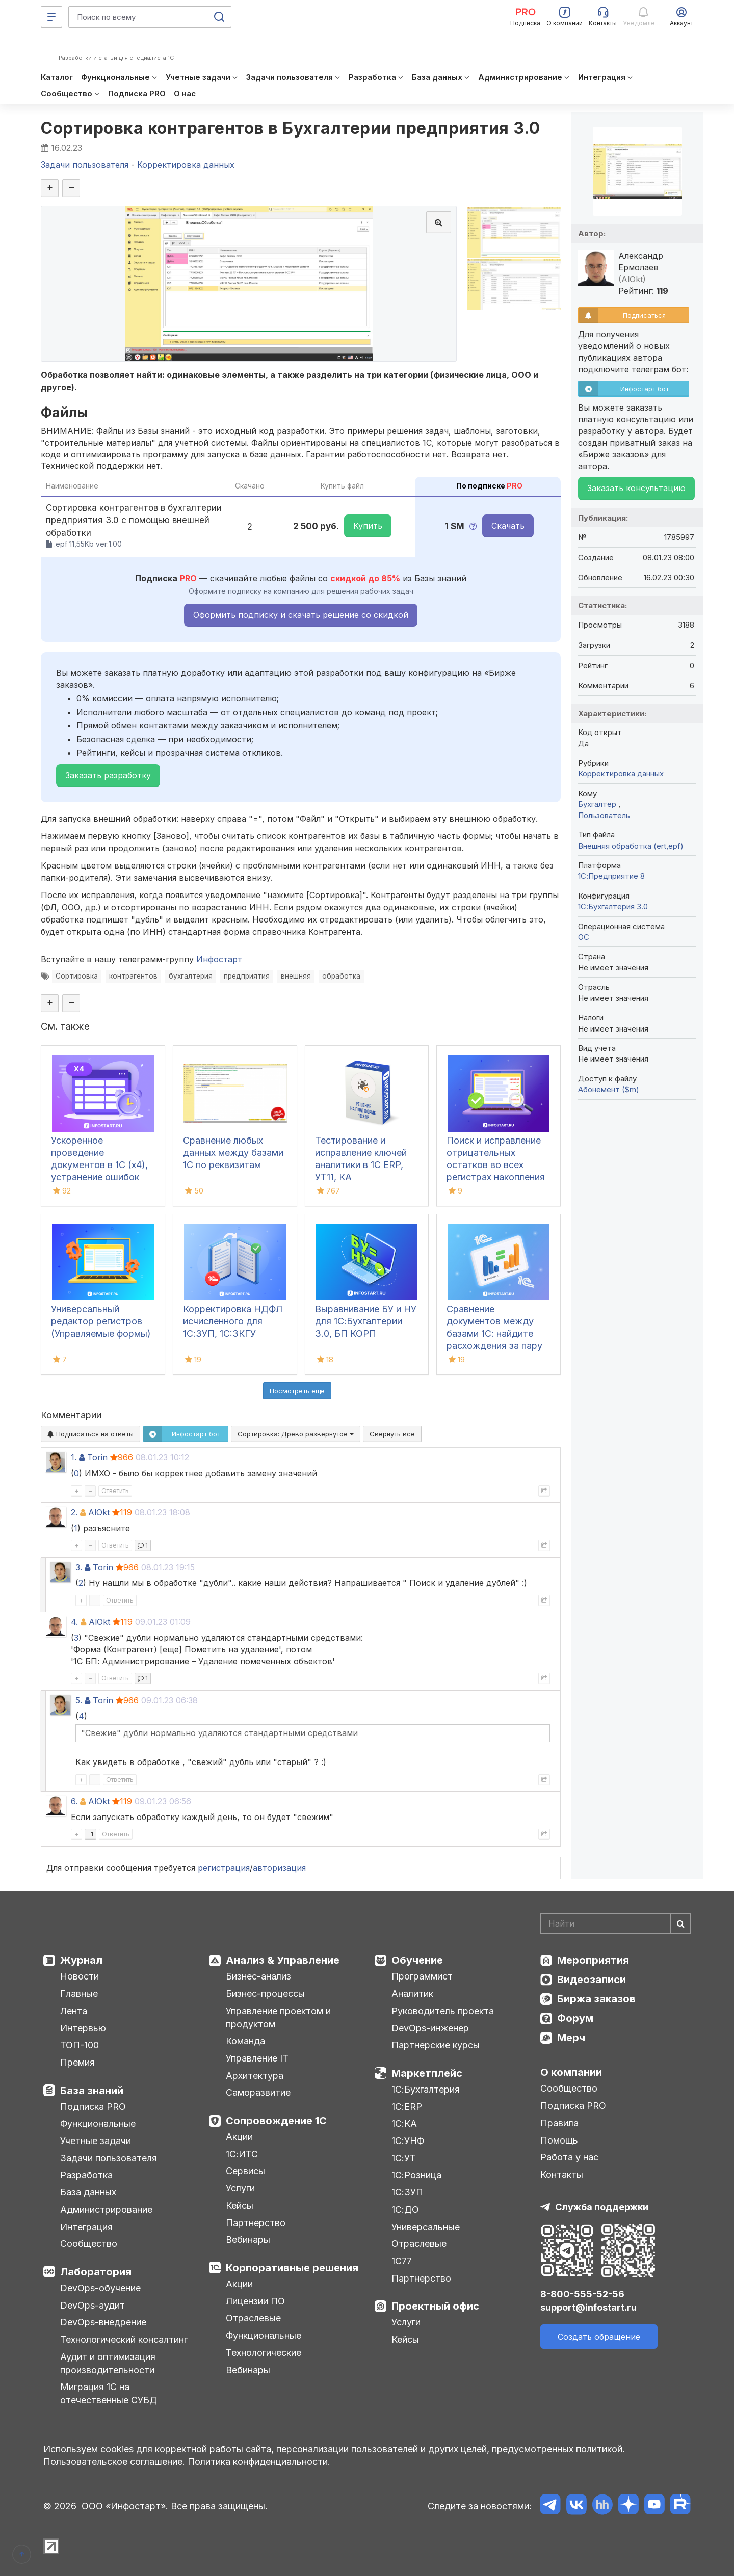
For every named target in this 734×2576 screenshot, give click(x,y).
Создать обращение (599, 2336)
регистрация (224, 1868)
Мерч (571, 2037)
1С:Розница (416, 2175)
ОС (583, 937)
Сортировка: (296, 1434)
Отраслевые (253, 2318)
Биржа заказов (596, 1999)
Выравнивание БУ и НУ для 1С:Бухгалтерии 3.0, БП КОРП (365, 1321)
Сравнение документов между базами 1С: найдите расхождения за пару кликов (494, 1333)
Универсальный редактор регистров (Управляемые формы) (101, 1321)
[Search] (615, 1923)
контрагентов (133, 976)
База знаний (91, 2090)
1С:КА (404, 2123)
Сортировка (77, 976)
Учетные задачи (95, 2140)
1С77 (401, 2261)
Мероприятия (593, 1960)
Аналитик (412, 1993)
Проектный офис (435, 2306)
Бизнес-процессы (265, 1993)
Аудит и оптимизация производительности (107, 2363)
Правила (559, 2123)
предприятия (247, 976)
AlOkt (99, 1512)
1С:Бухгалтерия (425, 2089)
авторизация (279, 1868)
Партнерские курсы (435, 2045)
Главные (79, 1993)
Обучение (417, 1960)
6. (74, 1801)
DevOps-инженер (430, 2028)
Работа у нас (569, 2157)
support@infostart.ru (588, 2307)
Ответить (115, 1491)
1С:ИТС (242, 2154)
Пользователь (604, 815)
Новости (79, 1976)
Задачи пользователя (108, 2158)
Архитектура (254, 2075)
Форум (575, 2018)
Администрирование (106, 2209)
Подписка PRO (93, 2106)
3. (78, 1567)
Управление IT (257, 2058)
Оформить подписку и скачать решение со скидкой (300, 615)
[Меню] (51, 17)
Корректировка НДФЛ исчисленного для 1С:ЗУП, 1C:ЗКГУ (232, 1321)
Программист (422, 1976)
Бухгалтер (598, 804)
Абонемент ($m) (608, 1089)
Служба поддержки (601, 2207)
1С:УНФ (407, 2140)
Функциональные (98, 2123)
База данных (88, 2192)
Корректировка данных (621, 773)
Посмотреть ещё (297, 1391)
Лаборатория (96, 2272)
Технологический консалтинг (124, 2339)
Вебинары (248, 2239)
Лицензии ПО (255, 2301)
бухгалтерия (191, 976)
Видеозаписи (591, 1979)
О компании (571, 2072)
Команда (245, 2041)
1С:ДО (405, 2209)
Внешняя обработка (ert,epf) (631, 846)
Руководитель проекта (442, 2010)
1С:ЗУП (407, 2192)
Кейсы (239, 2205)
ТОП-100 (79, 2045)
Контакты (561, 2174)
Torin (97, 1457)
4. (74, 1622)
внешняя (296, 976)
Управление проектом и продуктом (278, 2017)
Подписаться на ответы (90, 1434)
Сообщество (88, 2243)
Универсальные (425, 2226)
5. (78, 1700)
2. (74, 1512)
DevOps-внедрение (103, 2322)
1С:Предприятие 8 (611, 876)
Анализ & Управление (282, 1960)
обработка (341, 976)
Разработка (86, 2175)
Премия (77, 2062)
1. (73, 1457)
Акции (239, 2136)
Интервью (83, 2028)
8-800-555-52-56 (582, 2294)
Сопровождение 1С (276, 2120)
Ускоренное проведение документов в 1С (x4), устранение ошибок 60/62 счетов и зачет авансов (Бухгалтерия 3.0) (100, 1177)
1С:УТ (403, 2158)
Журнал (81, 1960)
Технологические (263, 2352)
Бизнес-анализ (258, 1976)
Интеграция (86, 2226)
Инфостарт (219, 959)
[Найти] (680, 1923)
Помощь (559, 2140)
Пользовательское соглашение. (114, 2461)
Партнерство (255, 2222)
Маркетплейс (426, 2073)
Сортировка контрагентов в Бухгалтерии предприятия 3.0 (290, 128)
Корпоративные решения (292, 2268)
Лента (73, 2010)
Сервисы (245, 2170)
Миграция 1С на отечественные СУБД (108, 2393)
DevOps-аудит (92, 2305)
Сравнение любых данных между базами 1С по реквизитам (233, 1152)
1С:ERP (406, 2106)
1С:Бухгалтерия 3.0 (613, 906)
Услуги (240, 2188)
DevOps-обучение (100, 2288)
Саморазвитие (258, 2092)
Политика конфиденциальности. (259, 2461)
